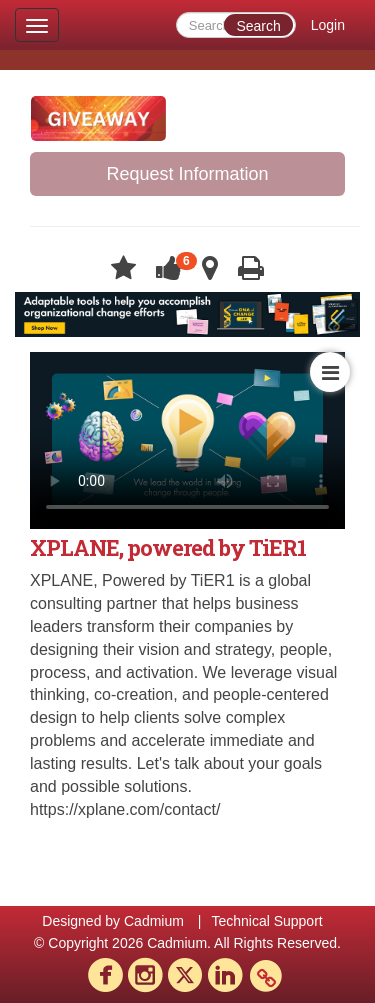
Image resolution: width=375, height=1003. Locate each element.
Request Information (187, 174)
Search (258, 26)
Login (328, 25)
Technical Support (266, 921)
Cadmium (154, 921)
